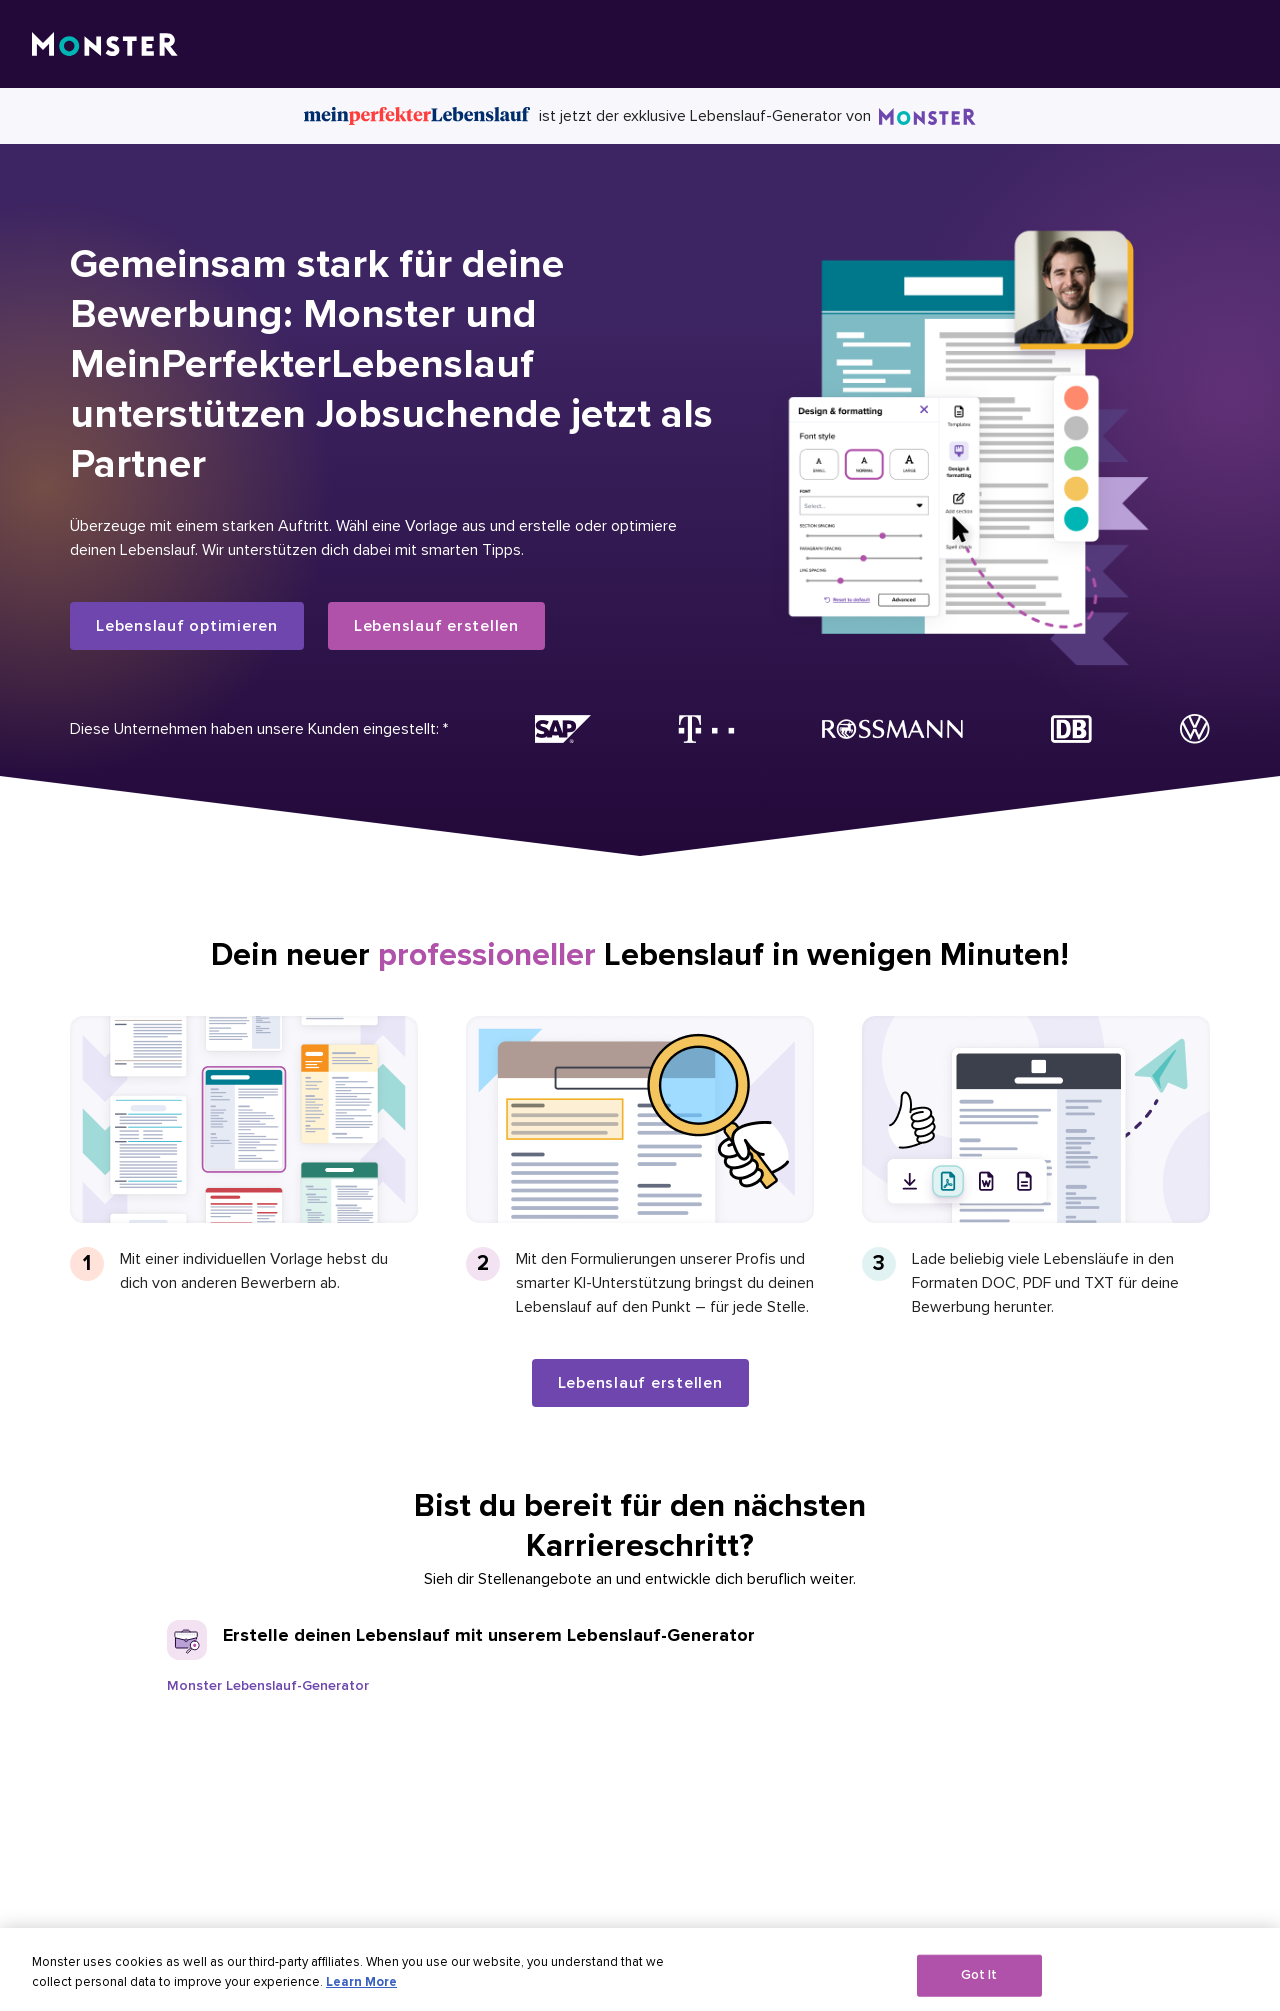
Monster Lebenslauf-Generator (268, 1685)
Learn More (361, 1995)
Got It (979, 1989)
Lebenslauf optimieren (187, 626)
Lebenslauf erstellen (436, 626)
